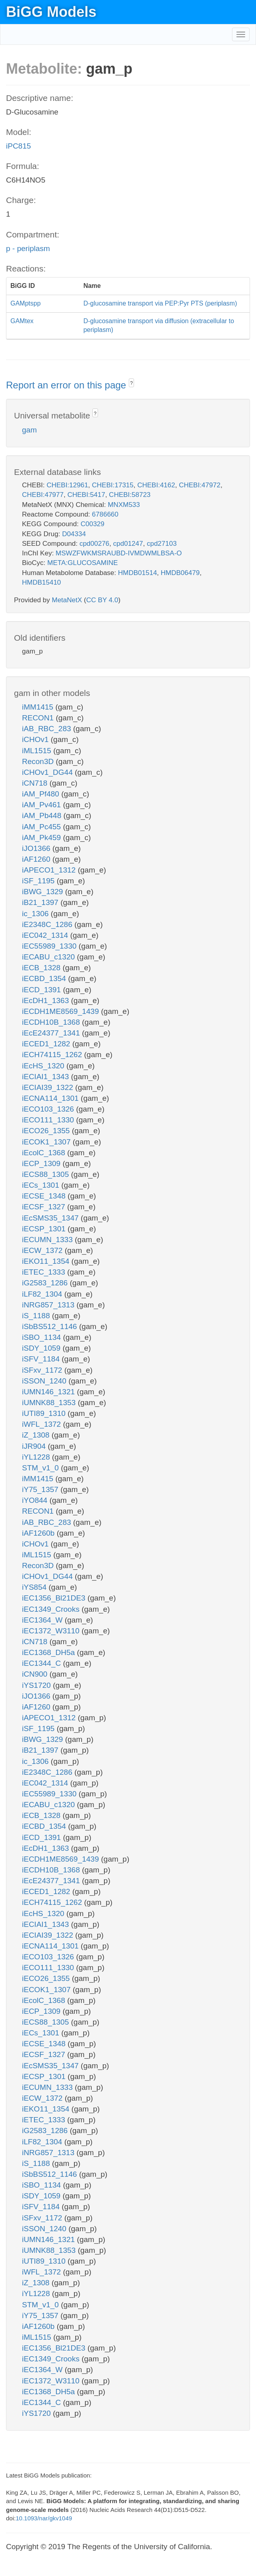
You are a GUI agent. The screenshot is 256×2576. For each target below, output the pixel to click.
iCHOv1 (36, 739)
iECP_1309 (42, 1163)
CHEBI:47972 (199, 485)
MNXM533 (124, 505)
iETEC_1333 (44, 1272)
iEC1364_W (43, 1620)
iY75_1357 (41, 1489)
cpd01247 (128, 543)
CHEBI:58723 (129, 495)
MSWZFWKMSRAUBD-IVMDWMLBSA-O (119, 553)
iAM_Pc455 (42, 826)
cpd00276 (95, 543)
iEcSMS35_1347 (51, 1218)
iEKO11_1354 (47, 1261)
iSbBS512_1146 (50, 1326)
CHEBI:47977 (43, 495)
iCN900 (36, 1674)
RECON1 (39, 718)
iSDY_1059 (42, 1348)
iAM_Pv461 (42, 804)
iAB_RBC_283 (47, 728)
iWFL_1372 (42, 1424)
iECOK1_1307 (47, 1142)
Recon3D (39, 761)
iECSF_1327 (44, 1207)
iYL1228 (37, 1457)
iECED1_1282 (47, 1044)
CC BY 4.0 (102, 600)
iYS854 (35, 1587)
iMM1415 (38, 707)
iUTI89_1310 (45, 1413)
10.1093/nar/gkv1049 (44, 2518)
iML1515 (37, 750)
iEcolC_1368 (44, 1152)
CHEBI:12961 (67, 485)
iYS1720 (37, 1685)
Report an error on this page (67, 385)
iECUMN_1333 (48, 1239)
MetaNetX (67, 600)
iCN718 (36, 783)
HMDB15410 (41, 582)
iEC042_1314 (46, 935)
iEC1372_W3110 (52, 1631)
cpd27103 (162, 543)
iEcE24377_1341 (52, 1033)
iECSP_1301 (45, 1229)
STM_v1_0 (41, 1468)
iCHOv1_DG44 (48, 772)
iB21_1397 (41, 902)
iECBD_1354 (45, 978)
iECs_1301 (41, 1185)
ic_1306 (36, 913)
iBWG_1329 (43, 891)
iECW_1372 (43, 1250)
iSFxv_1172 (43, 1370)
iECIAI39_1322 (48, 1087)
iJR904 (35, 1446)
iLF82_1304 (43, 1294)
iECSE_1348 (45, 1196)
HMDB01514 (137, 573)
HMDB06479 (180, 573)
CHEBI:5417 (86, 495)
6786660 (105, 514)
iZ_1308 (37, 1435)
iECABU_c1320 (49, 957)
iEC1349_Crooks (52, 1609)
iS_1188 (37, 1315)
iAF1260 (37, 859)
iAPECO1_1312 (50, 870)
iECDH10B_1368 (52, 1022)
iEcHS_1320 (44, 1066)
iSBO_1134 (42, 1337)
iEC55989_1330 (50, 946)
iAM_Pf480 (41, 794)
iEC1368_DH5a (49, 1652)
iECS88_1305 (46, 1174)
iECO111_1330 (49, 1120)
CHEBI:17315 (113, 485)
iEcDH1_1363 (46, 1000)
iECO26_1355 (47, 1130)
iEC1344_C (42, 1663)
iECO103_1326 (49, 1109)
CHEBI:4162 (156, 485)
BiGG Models (51, 12)
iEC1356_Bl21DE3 (55, 1598)
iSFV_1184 (42, 1359)
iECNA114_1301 (51, 1098)
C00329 (92, 524)
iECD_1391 (42, 989)
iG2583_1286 (46, 1283)
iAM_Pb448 (43, 815)
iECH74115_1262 (53, 1054)
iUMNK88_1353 (50, 1402)
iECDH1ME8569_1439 (61, 1011)
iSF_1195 (39, 881)
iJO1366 (37, 848)
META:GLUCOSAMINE (82, 563)
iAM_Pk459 (42, 837)
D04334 (74, 534)
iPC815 (18, 146)
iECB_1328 (42, 967)
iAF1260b (39, 1533)
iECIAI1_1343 (46, 1076)
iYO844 (36, 1500)
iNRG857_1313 (49, 1305)
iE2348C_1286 (48, 924)
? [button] (131, 383)
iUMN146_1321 (49, 1392)
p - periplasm (28, 248)
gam (29, 430)
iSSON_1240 (45, 1381)
